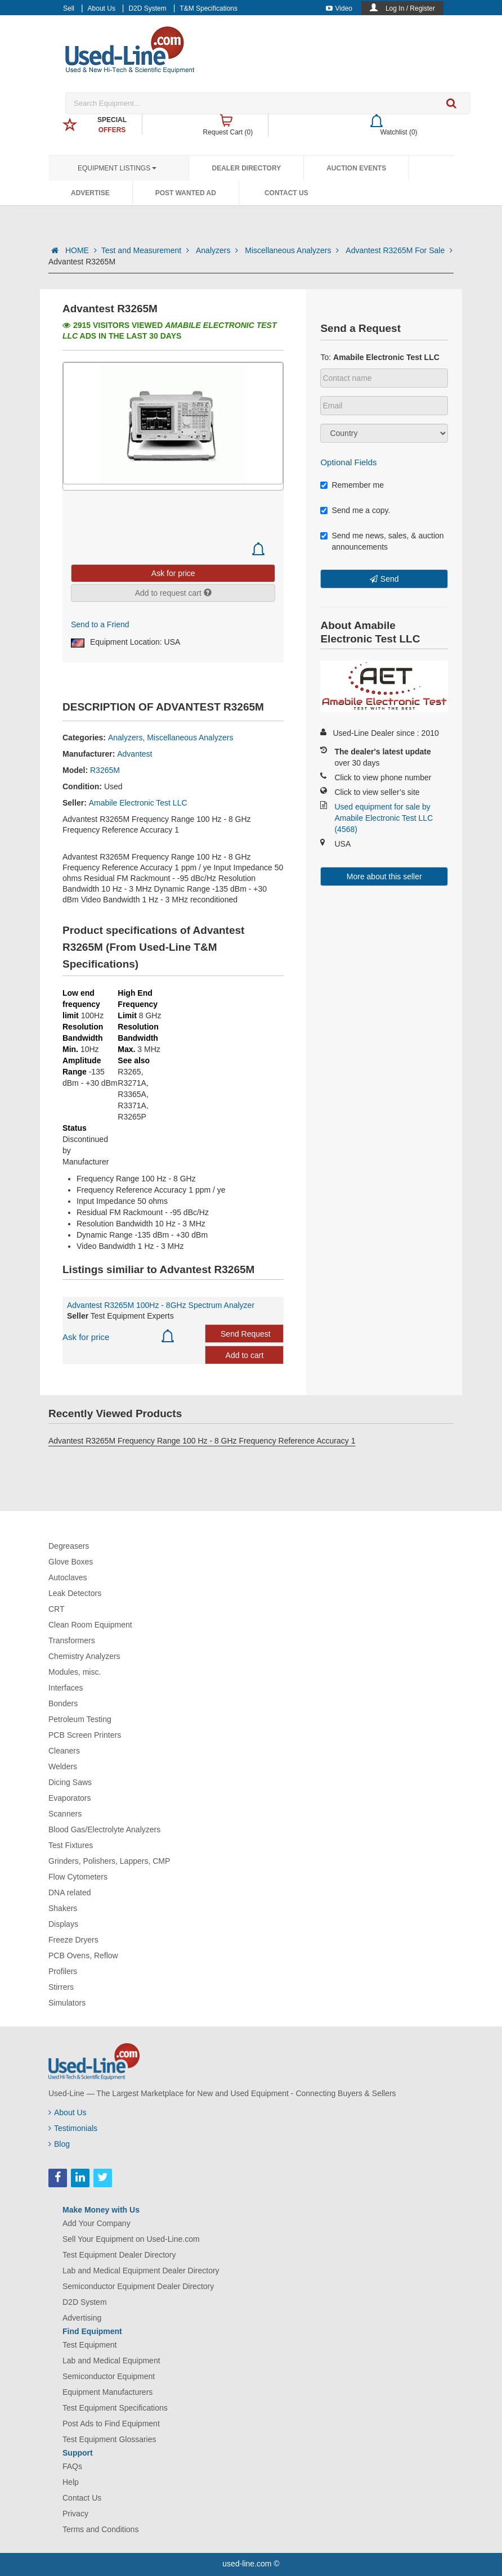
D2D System (147, 8)
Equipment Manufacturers (107, 2392)
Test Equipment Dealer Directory (119, 2254)
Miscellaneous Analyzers (293, 250)
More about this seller (384, 876)
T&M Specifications (208, 8)
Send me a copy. (355, 510)
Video (339, 8)
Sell (68, 8)
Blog (59, 2143)
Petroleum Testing (79, 1719)
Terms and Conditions (100, 2529)
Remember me (352, 484)
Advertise (90, 193)
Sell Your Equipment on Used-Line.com (131, 2239)
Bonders (63, 1703)
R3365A (132, 1094)
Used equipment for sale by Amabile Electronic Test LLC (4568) (383, 818)
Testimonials (72, 2128)
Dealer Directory (246, 168)
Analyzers (218, 250)
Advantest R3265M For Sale (399, 250)
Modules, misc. (74, 1671)
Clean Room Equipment (90, 1624)
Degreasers (68, 1545)
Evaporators (69, 1797)
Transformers (71, 1640)
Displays (63, 1923)
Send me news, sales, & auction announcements (381, 541)
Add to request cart (173, 592)
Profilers (62, 1971)
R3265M (105, 770)
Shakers (62, 1908)
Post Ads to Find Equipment (111, 2423)
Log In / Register (410, 8)
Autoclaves (67, 1577)
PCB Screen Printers (84, 1734)
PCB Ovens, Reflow (83, 1955)
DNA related (69, 1892)
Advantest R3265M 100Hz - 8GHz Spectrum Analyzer (160, 1305)
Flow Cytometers (77, 1876)
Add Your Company (96, 2223)
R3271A (132, 1082)
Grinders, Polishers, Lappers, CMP (109, 1860)
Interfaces (65, 1687)
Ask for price (85, 1337)
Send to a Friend (100, 624)
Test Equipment (89, 2344)
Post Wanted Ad (185, 193)
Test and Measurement (146, 250)
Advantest (134, 753)
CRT (56, 1608)
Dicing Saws (70, 1782)
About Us (101, 8)
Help (70, 2482)
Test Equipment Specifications (115, 2407)
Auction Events (356, 168)
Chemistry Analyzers (84, 1656)
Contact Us (286, 193)
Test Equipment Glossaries (109, 2439)
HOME (81, 250)
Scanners (65, 1813)
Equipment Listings (117, 168)
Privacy (75, 2513)
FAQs (72, 2466)
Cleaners (64, 1750)
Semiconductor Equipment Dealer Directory (138, 2286)
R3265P (132, 1116)
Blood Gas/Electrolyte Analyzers (104, 1829)
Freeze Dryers (73, 1939)
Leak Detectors (74, 1593)
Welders (62, 1766)
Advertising (81, 2317)
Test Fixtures (70, 1845)
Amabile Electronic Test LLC (138, 802)
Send (389, 578)
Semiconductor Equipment (108, 2376)
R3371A (132, 1105)
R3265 (129, 1071)
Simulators (67, 2002)
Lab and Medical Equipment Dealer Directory (140, 2270)
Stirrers (61, 1986)
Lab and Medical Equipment (111, 2360)
